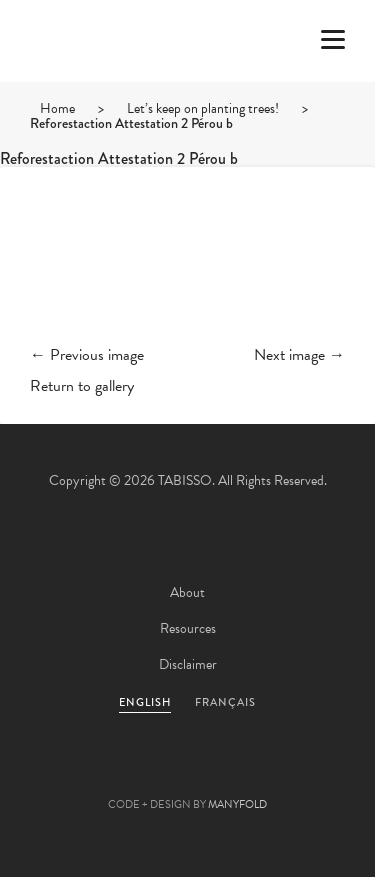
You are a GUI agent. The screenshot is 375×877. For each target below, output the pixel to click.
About (187, 592)
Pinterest (188, 773)
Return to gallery (82, 386)
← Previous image (87, 355)
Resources (188, 628)
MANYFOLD (237, 804)
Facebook (134, 773)
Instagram (296, 773)
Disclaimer (188, 664)
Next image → (299, 355)
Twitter (80, 773)
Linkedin (242, 773)
